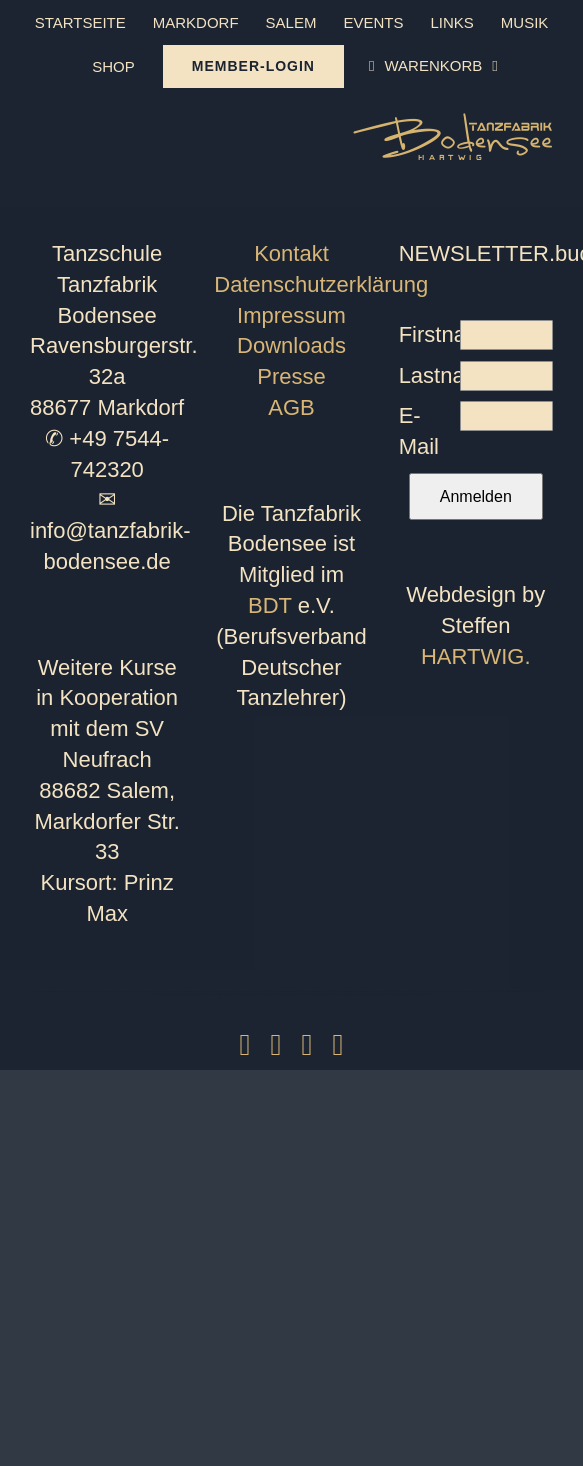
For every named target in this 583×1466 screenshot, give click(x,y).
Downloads (291, 345)
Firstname (430, 334)
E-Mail (419, 431)
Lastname (430, 375)
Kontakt (291, 253)
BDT (270, 605)
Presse (291, 376)
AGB (291, 407)
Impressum (291, 315)
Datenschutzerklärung (321, 284)
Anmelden (476, 496)
